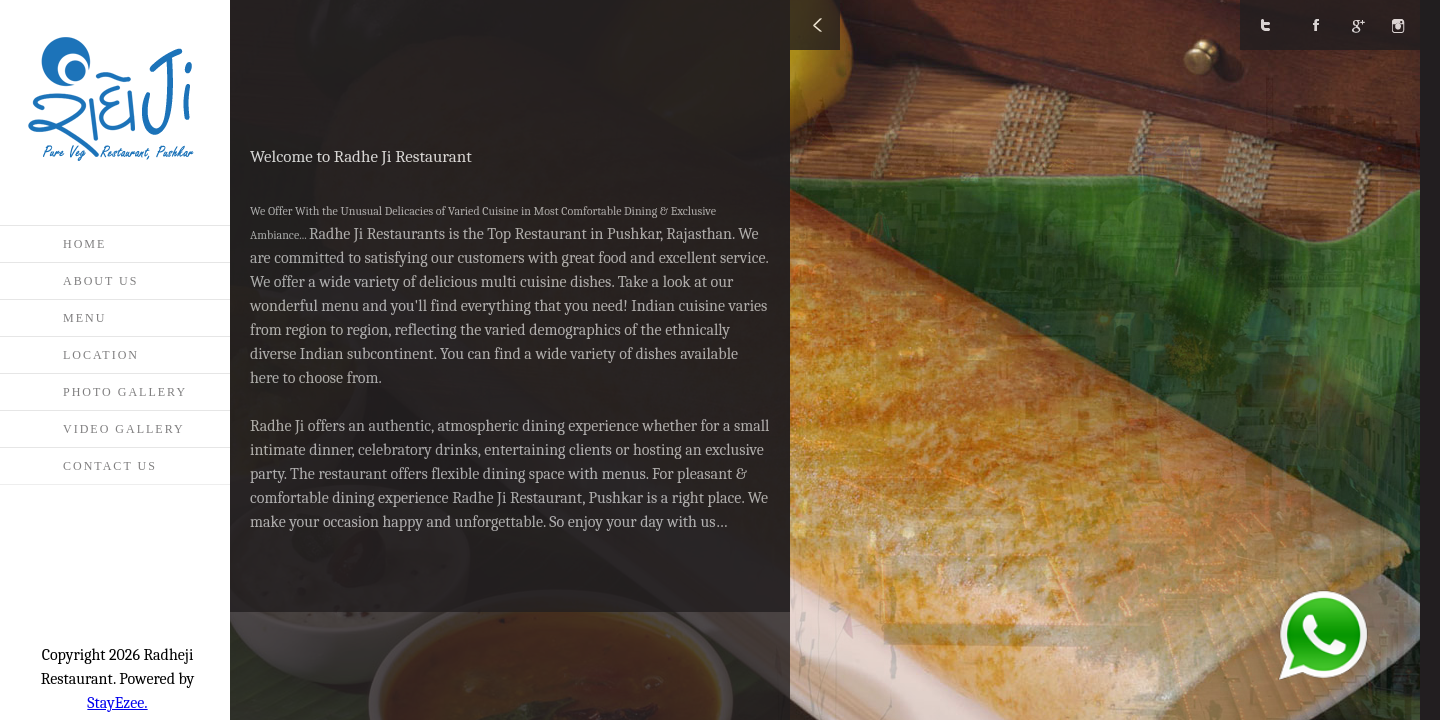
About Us (100, 281)
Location (101, 355)
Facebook (1315, 25)
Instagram (1415, 25)
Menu (84, 318)
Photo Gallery (125, 392)
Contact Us (110, 466)
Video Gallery (124, 429)
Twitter (1265, 25)
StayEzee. (117, 703)
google (1365, 25)
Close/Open (815, 25)
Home (84, 244)
